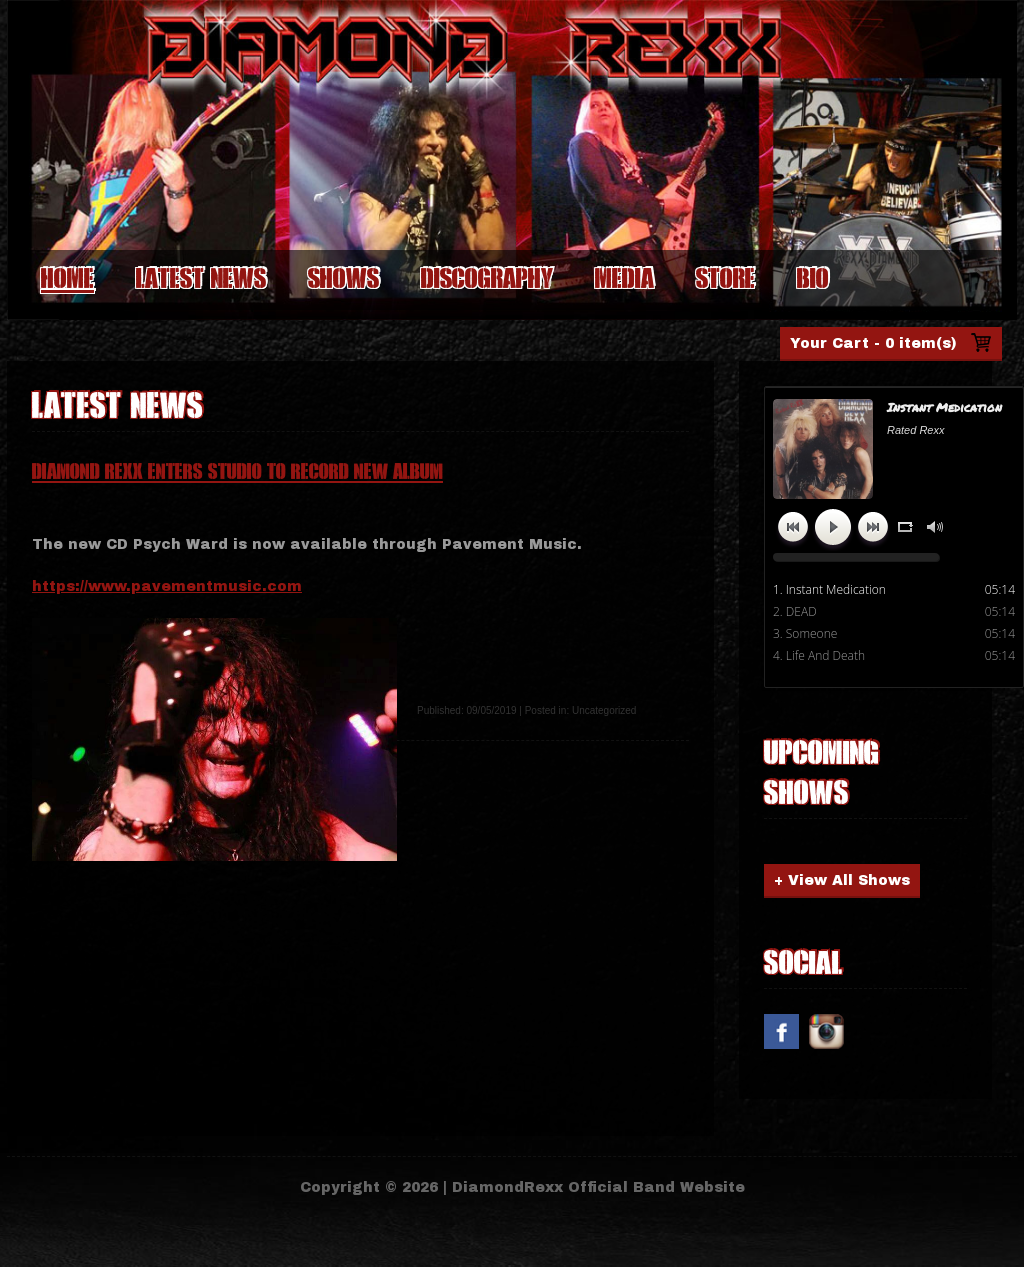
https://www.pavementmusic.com (167, 586)
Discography (487, 278)
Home (67, 278)
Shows (343, 278)
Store (725, 278)
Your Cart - (873, 343)
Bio (813, 278)
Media (624, 278)
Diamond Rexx (268, 112)
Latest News (201, 278)
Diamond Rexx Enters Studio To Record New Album (237, 471)
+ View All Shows (842, 880)
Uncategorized (604, 710)
